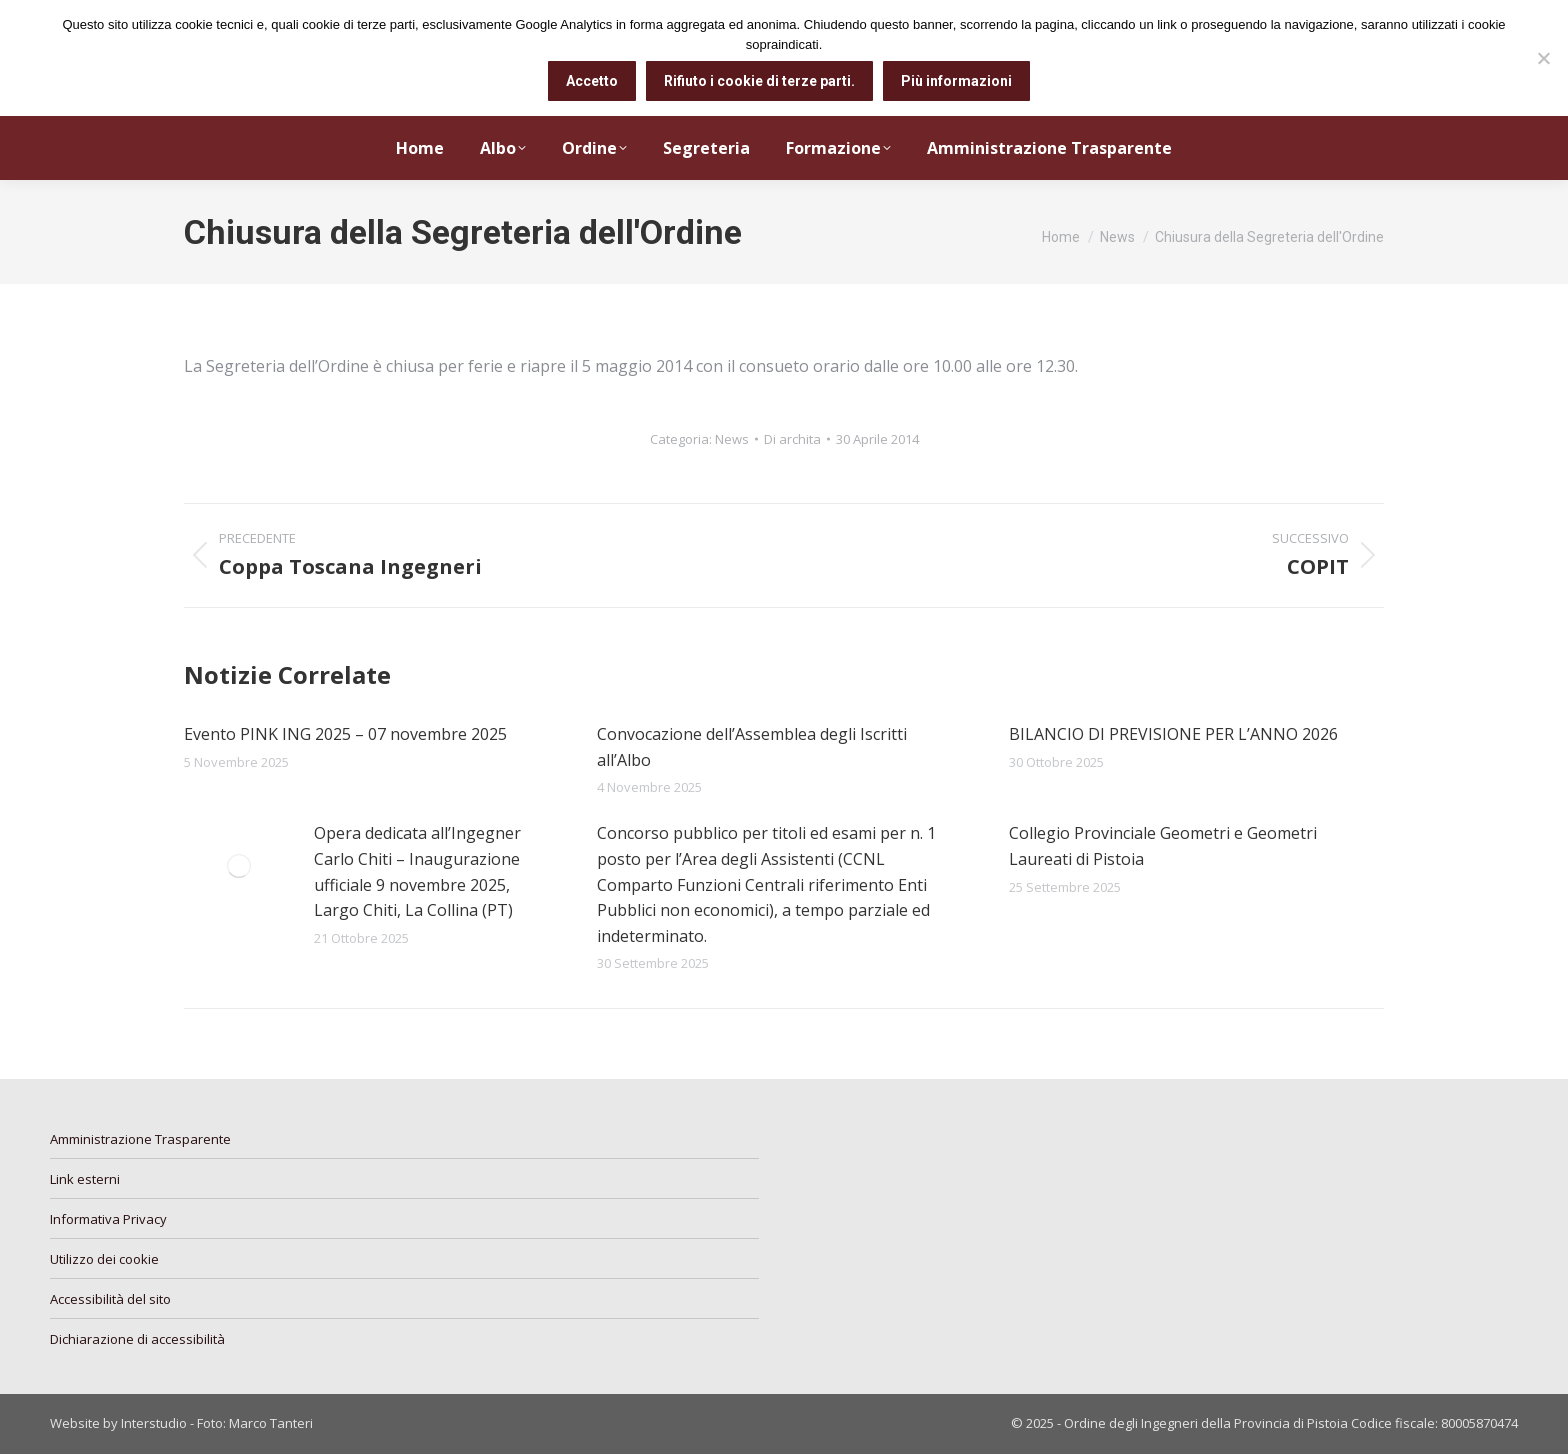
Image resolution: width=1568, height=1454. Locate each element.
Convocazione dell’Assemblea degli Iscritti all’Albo (752, 747)
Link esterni (85, 1179)
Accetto (592, 81)
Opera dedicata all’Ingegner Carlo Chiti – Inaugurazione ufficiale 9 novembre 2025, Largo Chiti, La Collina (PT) (417, 871)
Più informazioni (956, 81)
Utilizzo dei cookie (104, 1259)
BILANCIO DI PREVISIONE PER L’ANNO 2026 (1173, 734)
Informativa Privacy (108, 1219)
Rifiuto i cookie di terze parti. (759, 81)
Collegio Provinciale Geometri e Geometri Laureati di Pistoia (1163, 846)
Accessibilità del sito (110, 1299)
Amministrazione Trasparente (140, 1139)
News (732, 439)
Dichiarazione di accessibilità (137, 1339)
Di (792, 439)
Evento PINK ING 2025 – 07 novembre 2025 (345, 734)
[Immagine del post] (239, 866)
